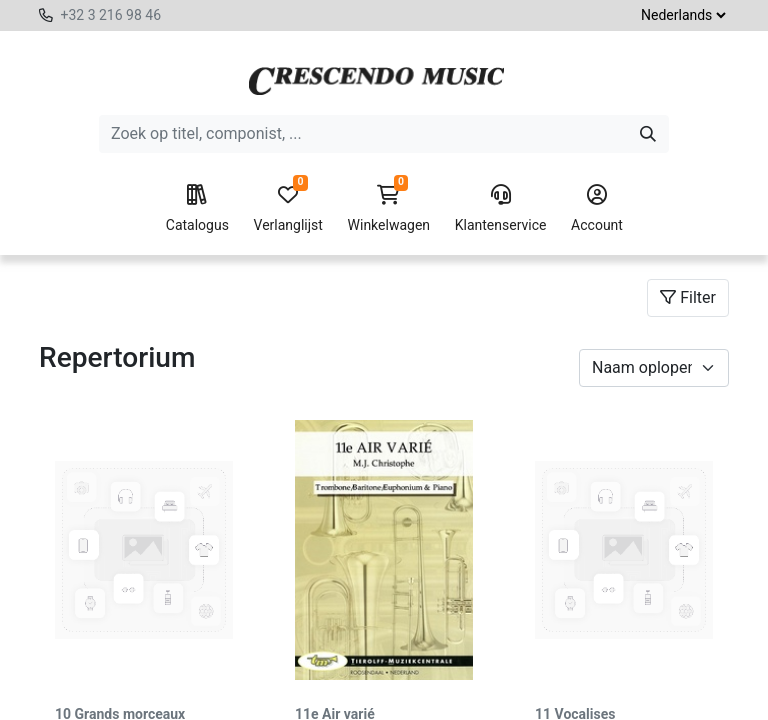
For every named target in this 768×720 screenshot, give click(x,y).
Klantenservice (501, 209)
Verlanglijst (288, 209)
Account (597, 209)
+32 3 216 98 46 (110, 15)
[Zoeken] (648, 134)
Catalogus (197, 209)
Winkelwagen (389, 209)
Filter (688, 297)
